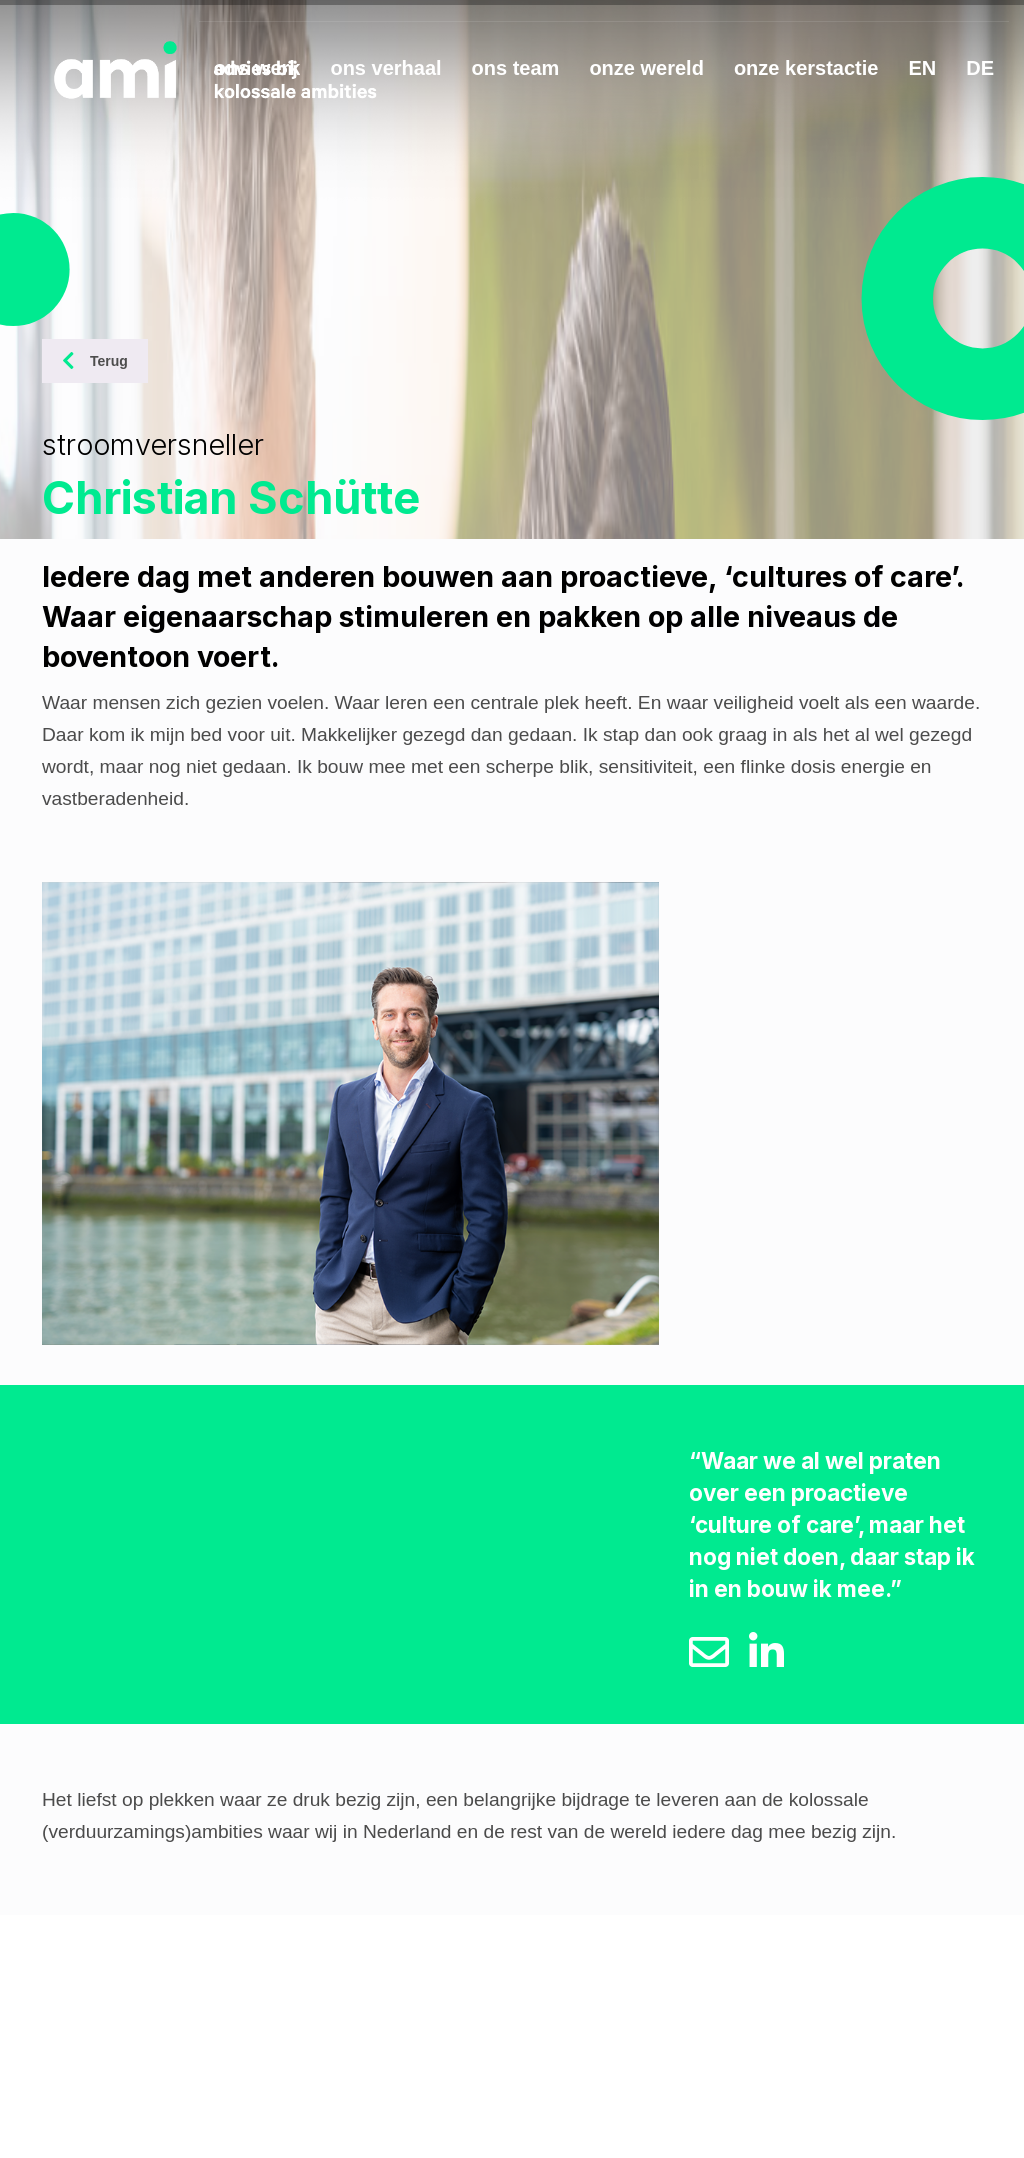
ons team (516, 68)
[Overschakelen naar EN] (922, 72)
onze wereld (646, 68)
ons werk (257, 68)
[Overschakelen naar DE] (980, 72)
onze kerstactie (806, 68)
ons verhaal (385, 68)
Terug (95, 361)
